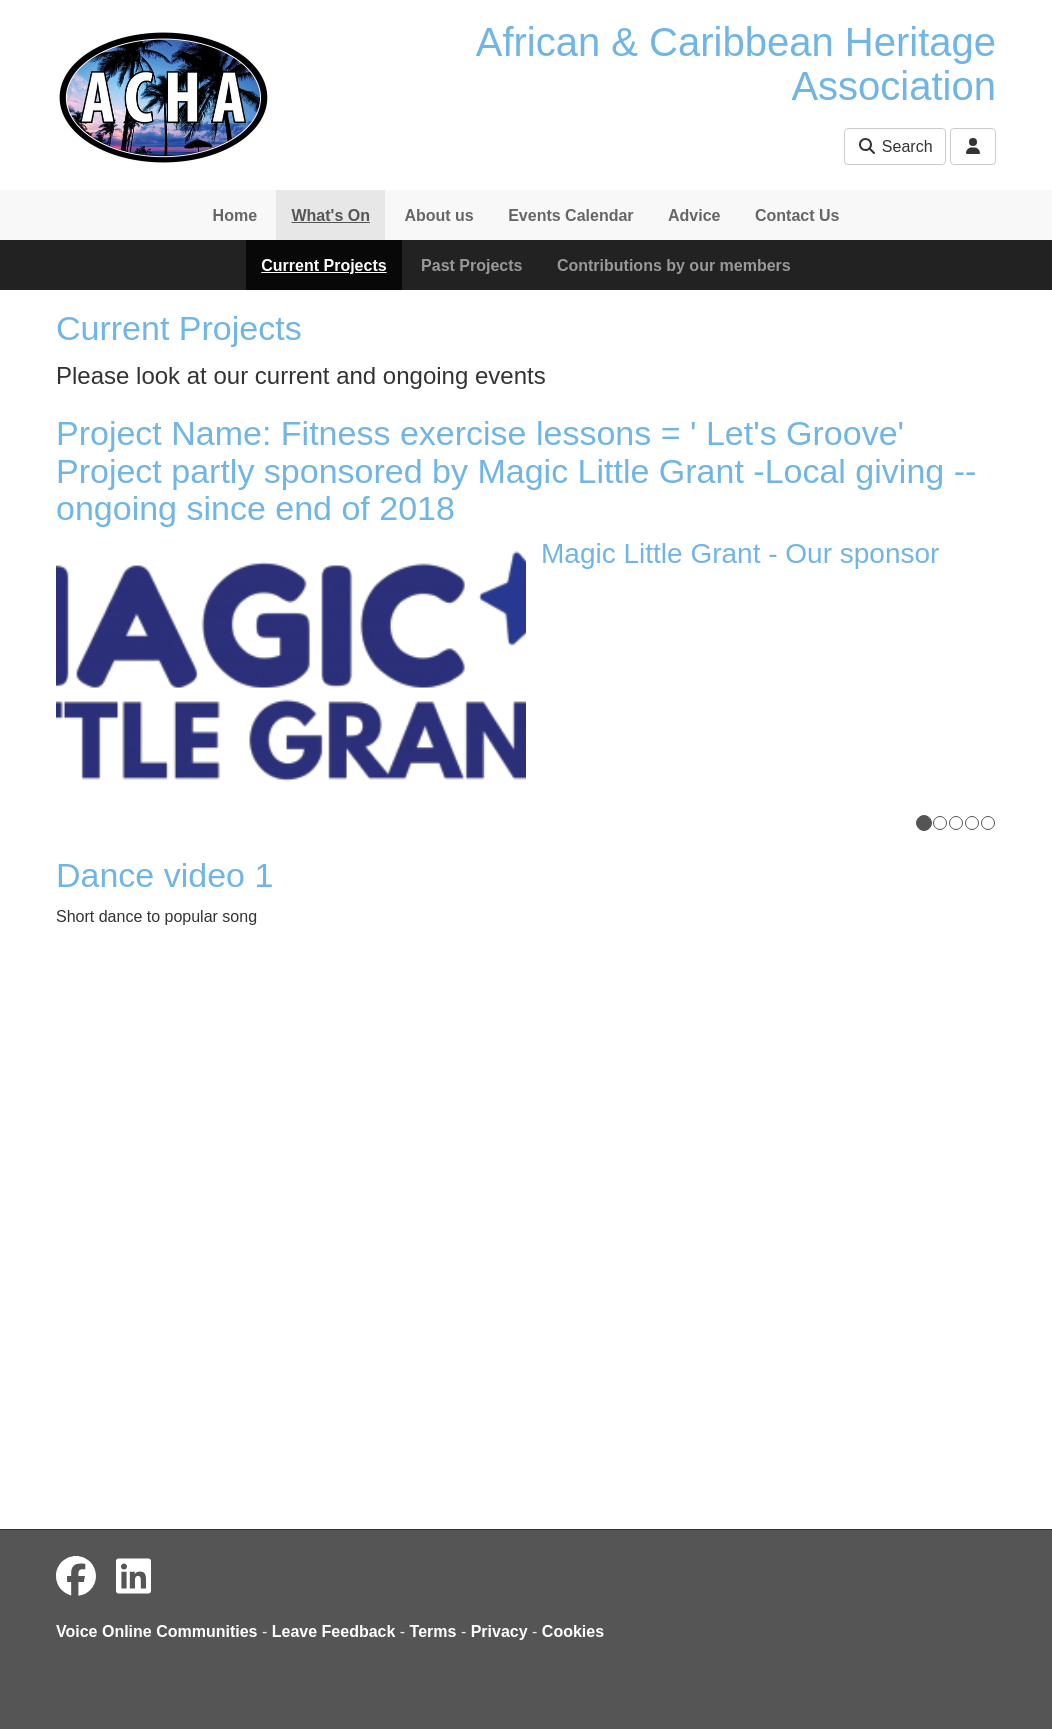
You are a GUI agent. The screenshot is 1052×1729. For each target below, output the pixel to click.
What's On (330, 215)
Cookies (573, 1631)
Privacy (499, 1631)
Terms (433, 1631)
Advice (694, 215)
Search (894, 146)
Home (235, 215)
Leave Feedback (334, 1631)
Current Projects (323, 265)
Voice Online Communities (157, 1631)
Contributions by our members (674, 265)
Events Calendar (570, 215)
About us (438, 215)
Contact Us (797, 215)
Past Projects (471, 265)
